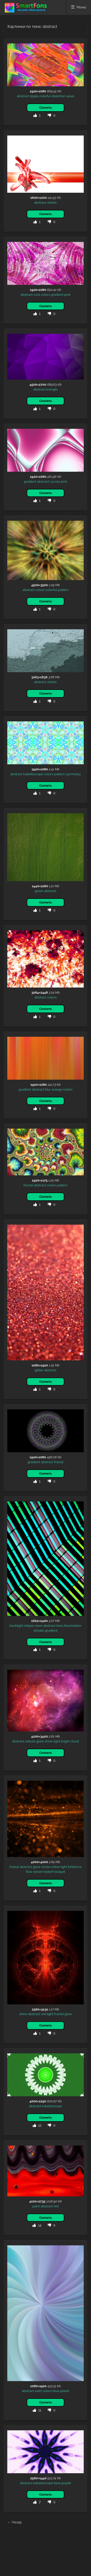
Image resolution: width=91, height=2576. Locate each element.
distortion (58, 96)
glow (68, 2014)
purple (66, 2483)
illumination (72, 1625)
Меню (81, 7)
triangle (52, 389)
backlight (16, 1625)
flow (29, 1872)
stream (38, 1872)
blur (48, 1089)
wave (70, 96)
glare (40, 1741)
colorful (45, 96)
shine (49, 1741)
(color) (67, 1089)
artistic (52, 202)
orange (57, 1089)
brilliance (75, 1867)
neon (38, 1625)
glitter (39, 1370)
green (39, 891)
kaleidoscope (33, 774)
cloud (74, 1741)
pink (67, 294)
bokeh (48, 1872)
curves (55, 481)
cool (36, 294)
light (56, 1741)
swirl (38, 2391)
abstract (23, 96)
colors (45, 294)
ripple (34, 96)
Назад (15, 2522)
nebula (30, 1741)
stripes (29, 1625)
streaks (38, 1630)
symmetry (73, 774)
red (43, 2014)
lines (59, 1625)
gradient (57, 294)
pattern (63, 590)
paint (36, 2206)
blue (55, 2391)
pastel (64, 2391)
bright (65, 1741)
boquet (59, 1872)
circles (46, 1867)
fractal (28, 1185)
